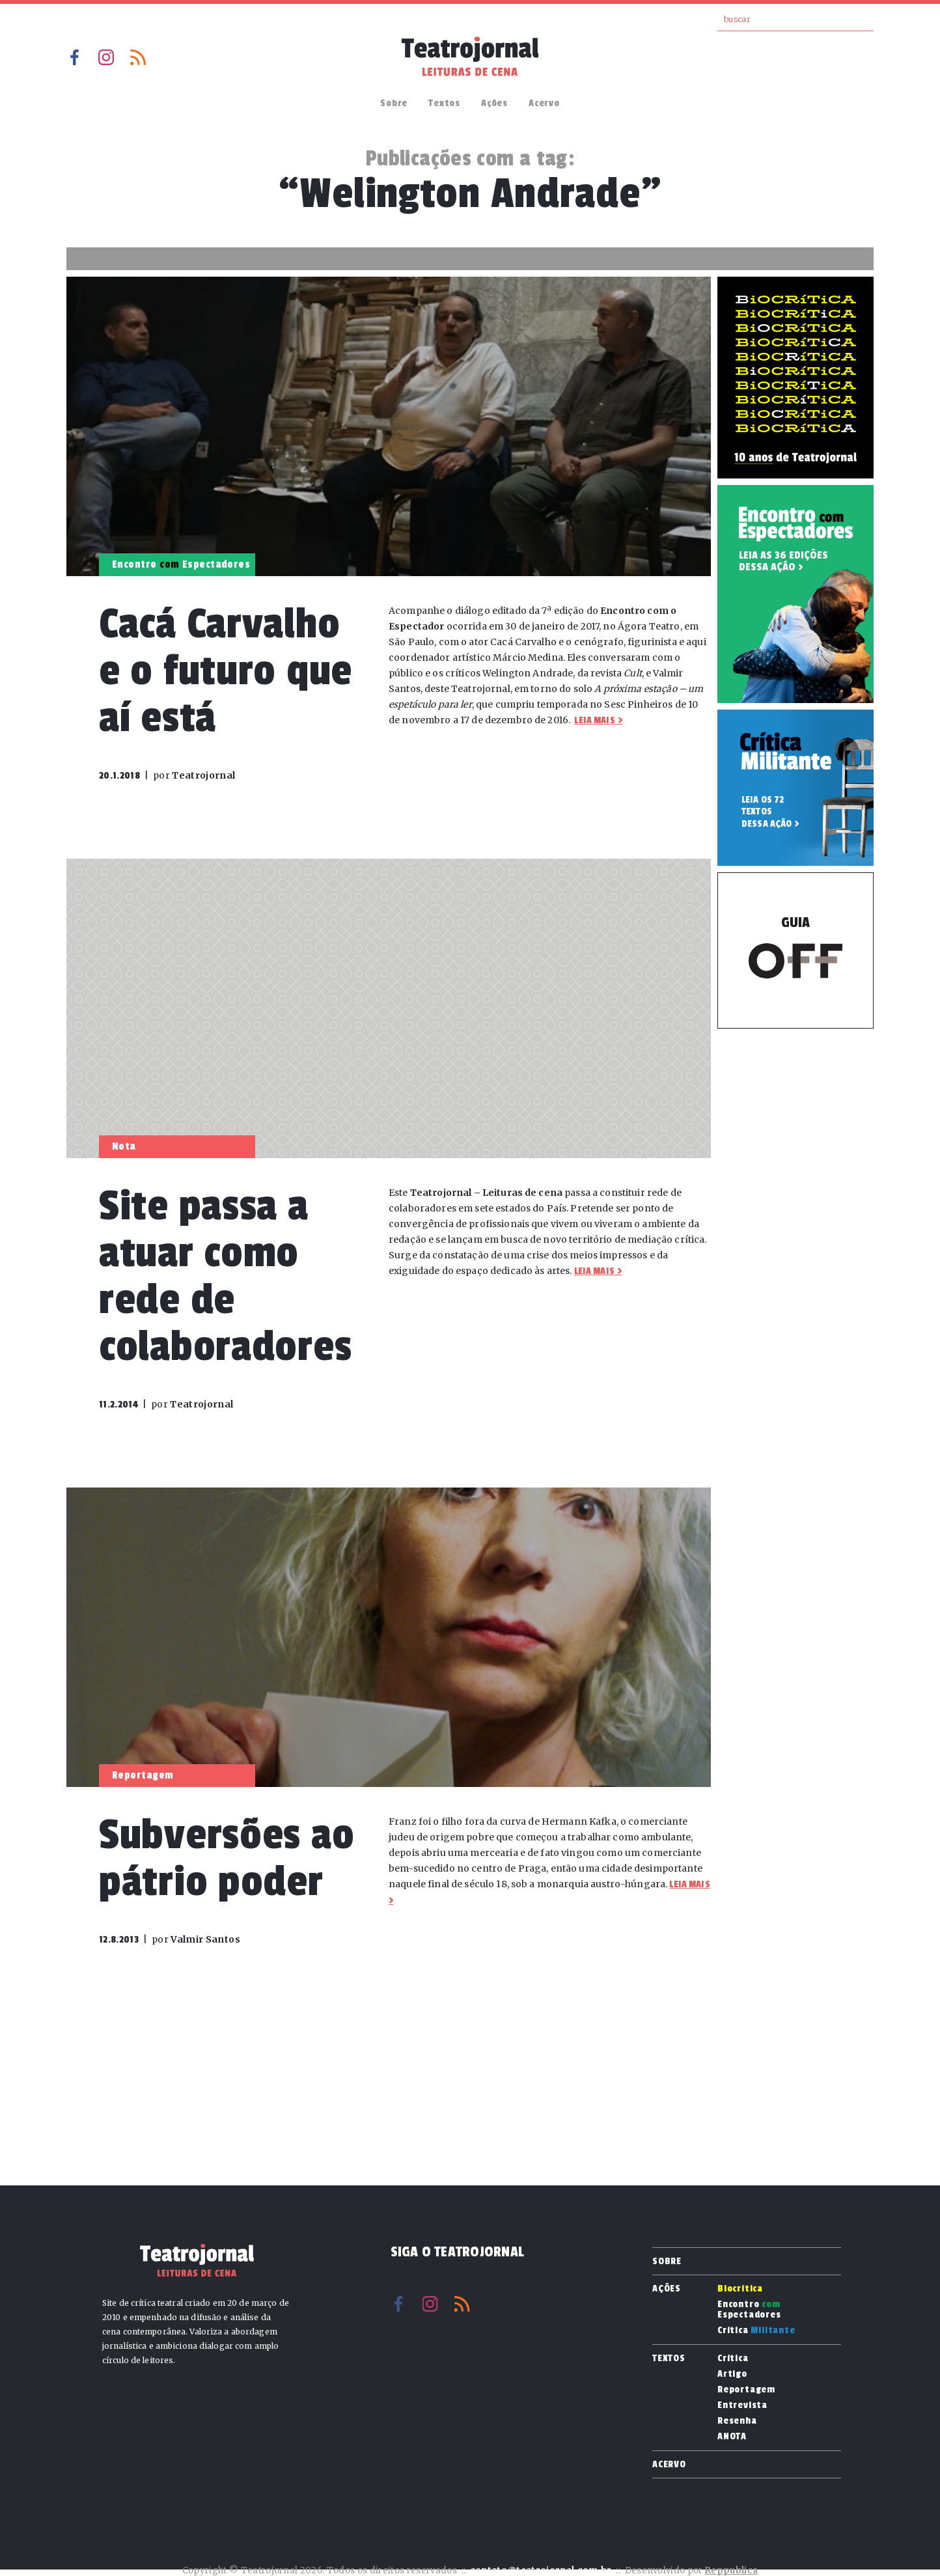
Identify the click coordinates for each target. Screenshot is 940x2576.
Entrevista (742, 2405)
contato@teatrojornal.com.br (541, 2570)
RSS (138, 57)
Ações (494, 103)
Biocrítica (740, 2289)
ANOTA (732, 2436)
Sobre (394, 103)
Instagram (106, 57)
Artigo (732, 2374)
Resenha (737, 2421)
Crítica (756, 2330)
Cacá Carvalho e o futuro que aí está (225, 670)
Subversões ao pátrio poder (226, 1858)
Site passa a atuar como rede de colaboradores (225, 1276)
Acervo (544, 103)
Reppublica (731, 2570)
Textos (444, 103)
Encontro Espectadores (749, 2309)
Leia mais (594, 720)
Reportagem (746, 2390)
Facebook (74, 57)
